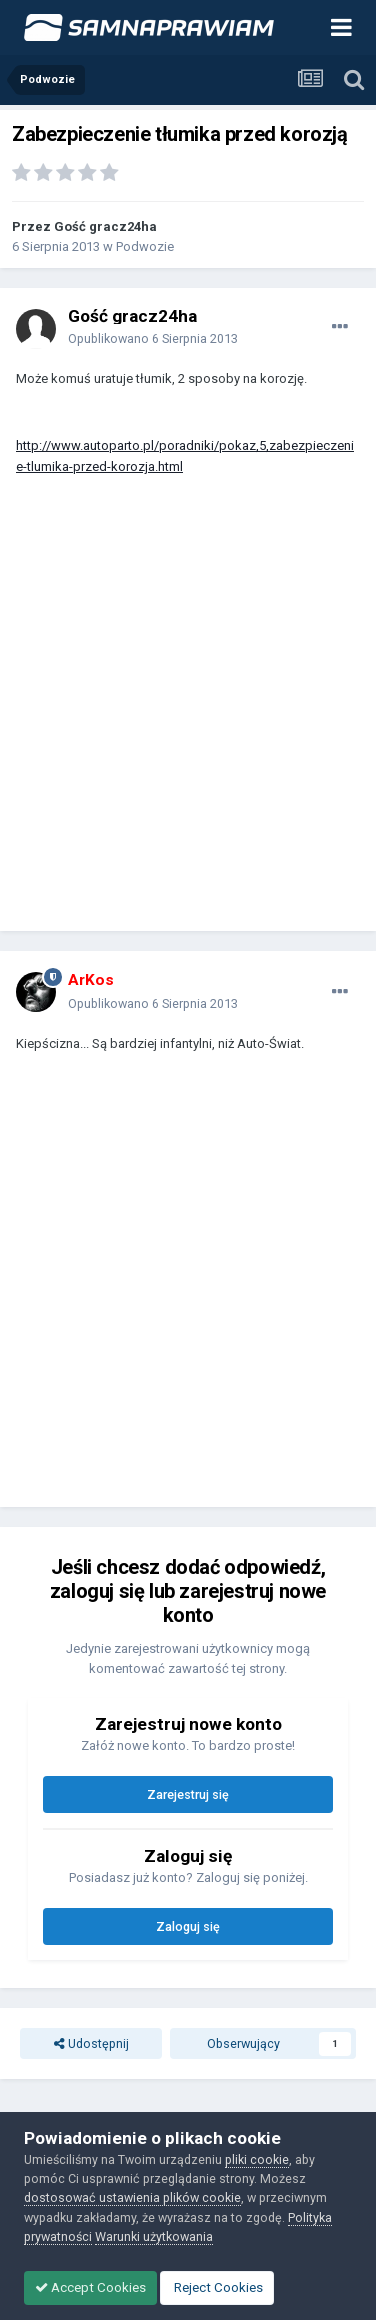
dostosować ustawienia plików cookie (132, 2197)
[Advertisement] (188, 713)
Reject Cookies (217, 2287)
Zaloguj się (188, 1926)
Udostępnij (91, 2043)
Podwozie (145, 246)
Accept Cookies (90, 2287)
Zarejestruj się (188, 1794)
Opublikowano (153, 338)
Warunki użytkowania (154, 2236)
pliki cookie (257, 2159)
